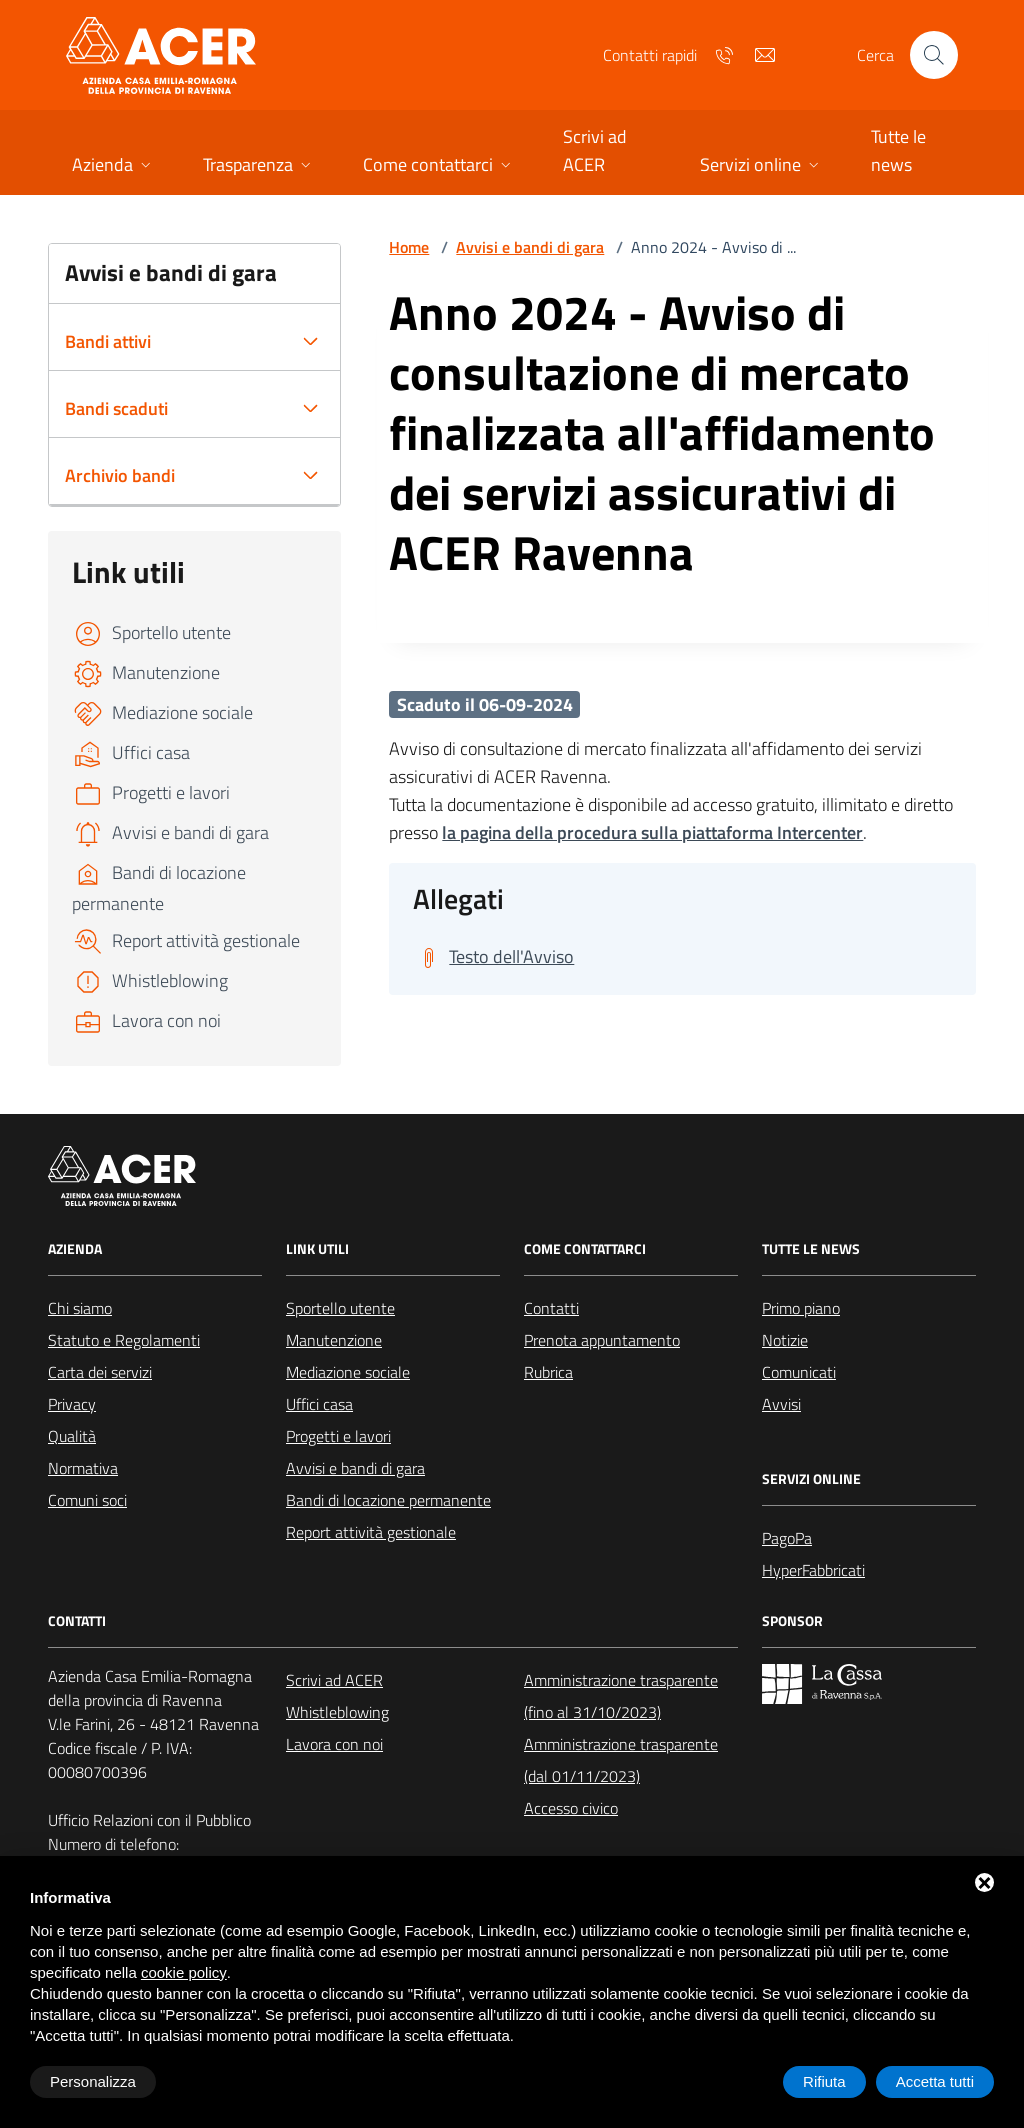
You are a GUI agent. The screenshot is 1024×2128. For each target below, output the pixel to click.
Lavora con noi (334, 1744)
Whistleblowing (337, 1712)
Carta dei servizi (100, 1372)
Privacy (72, 1404)
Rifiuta (824, 2081)
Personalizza (93, 2081)
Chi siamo (80, 1308)
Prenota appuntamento (602, 1340)
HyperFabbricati (813, 1570)
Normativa (83, 1468)
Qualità (72, 1436)
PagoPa (787, 1538)
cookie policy (184, 1972)
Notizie (785, 1340)
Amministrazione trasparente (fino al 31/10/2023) (621, 1696)
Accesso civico (571, 1808)
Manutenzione (334, 1340)
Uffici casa (319, 1404)
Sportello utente (340, 1308)
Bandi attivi (108, 341)
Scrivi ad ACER (334, 1680)
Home (409, 247)
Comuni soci (87, 1500)
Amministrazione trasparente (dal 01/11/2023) (621, 1760)
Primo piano (801, 1308)
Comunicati (799, 1372)
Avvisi (781, 1404)
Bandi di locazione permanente (388, 1500)
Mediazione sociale (348, 1372)
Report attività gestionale (371, 1532)
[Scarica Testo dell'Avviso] (493, 957)
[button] (113, 166)
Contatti (551, 1308)
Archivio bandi (120, 475)
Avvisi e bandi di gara (530, 247)
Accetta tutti (935, 2081)
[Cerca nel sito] (934, 55)
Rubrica (548, 1372)
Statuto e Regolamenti (124, 1340)
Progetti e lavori (338, 1436)
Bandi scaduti (116, 408)
